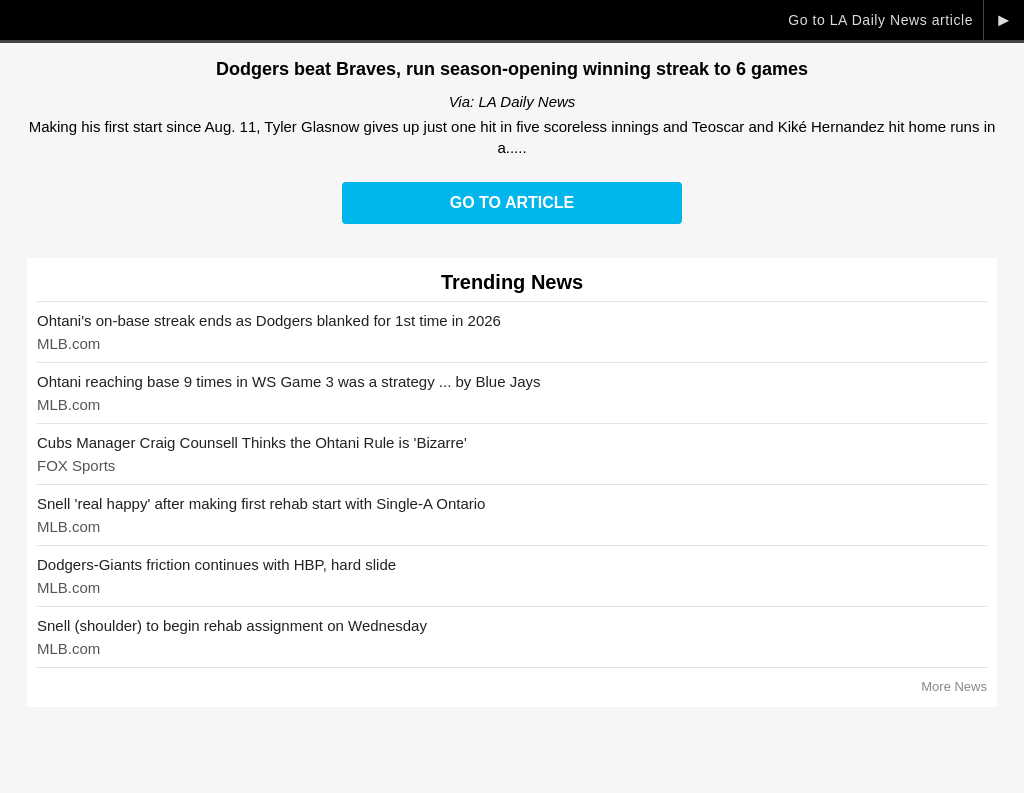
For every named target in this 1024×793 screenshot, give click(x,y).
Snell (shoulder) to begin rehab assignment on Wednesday (232, 625)
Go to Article (512, 202)
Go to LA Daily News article (880, 20)
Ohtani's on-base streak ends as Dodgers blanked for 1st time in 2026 (269, 320)
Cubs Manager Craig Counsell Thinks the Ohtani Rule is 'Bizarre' (252, 442)
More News (954, 686)
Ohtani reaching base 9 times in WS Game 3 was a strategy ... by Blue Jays (289, 381)
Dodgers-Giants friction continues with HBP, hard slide (216, 564)
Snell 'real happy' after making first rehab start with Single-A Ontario (261, 503)
